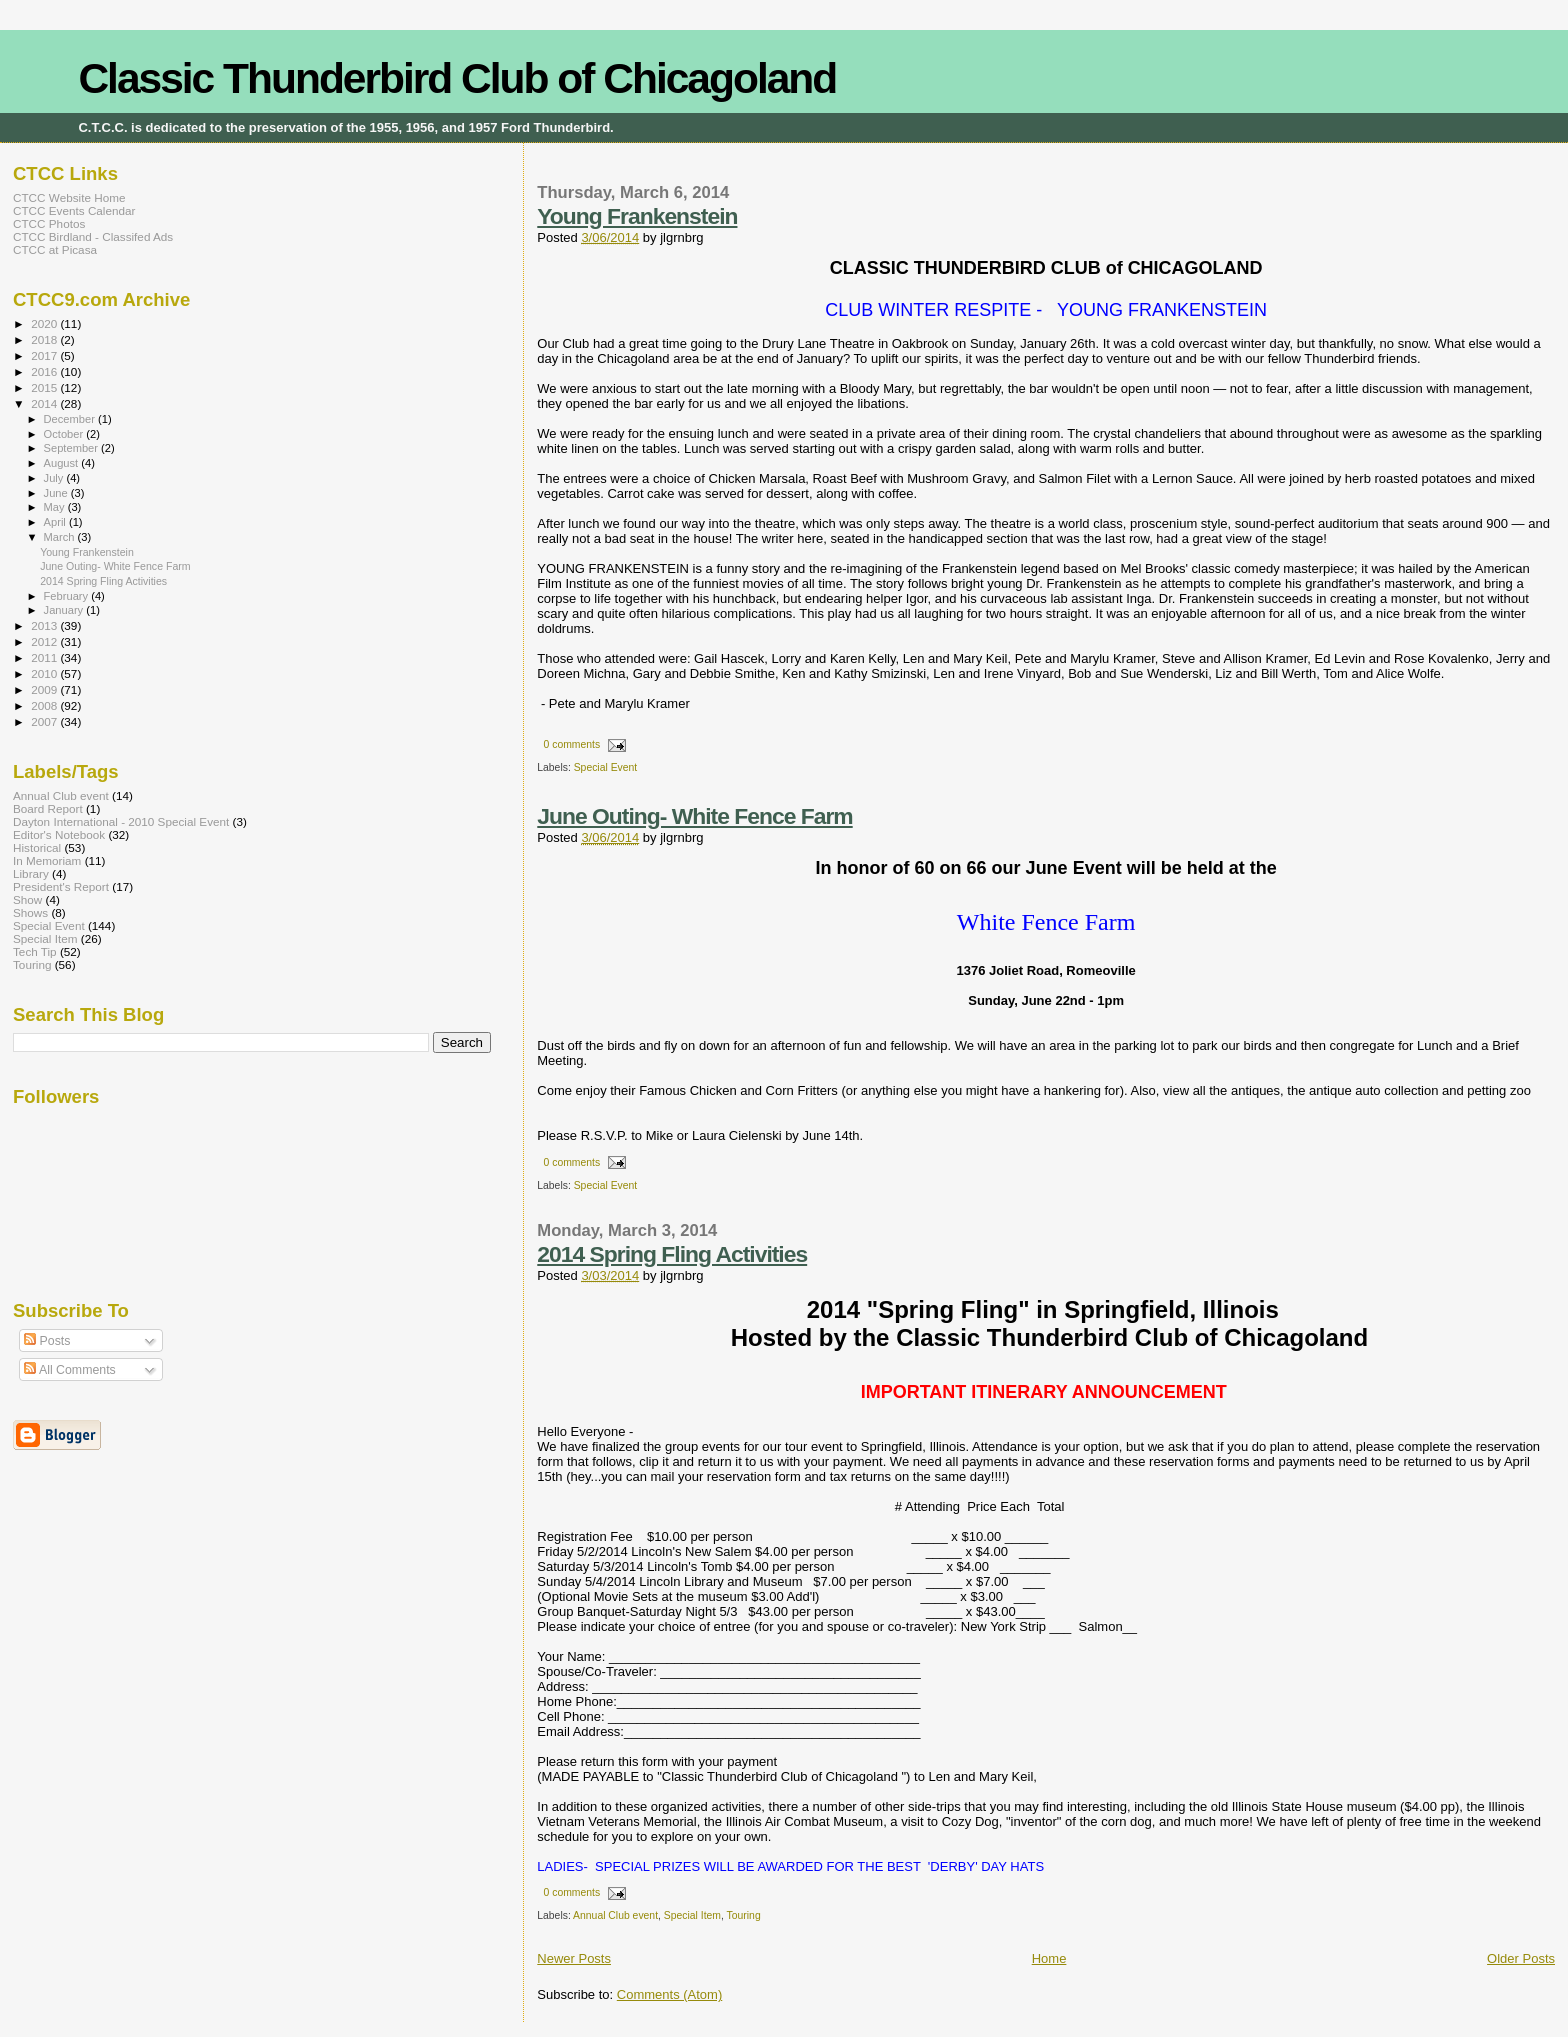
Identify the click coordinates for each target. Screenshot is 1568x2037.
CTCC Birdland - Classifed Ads (93, 236)
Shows (30, 912)
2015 (45, 387)
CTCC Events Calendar (74, 210)
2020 (45, 323)
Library (31, 873)
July (55, 478)
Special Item (692, 1915)
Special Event (606, 767)
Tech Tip (35, 951)
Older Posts (1521, 1958)
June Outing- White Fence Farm (694, 816)
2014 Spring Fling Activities (672, 1254)
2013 (45, 625)
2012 (45, 641)
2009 (45, 689)
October (65, 434)
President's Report (61, 886)
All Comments (70, 1370)
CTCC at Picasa (55, 249)
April (56, 522)
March (61, 537)
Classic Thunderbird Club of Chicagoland (457, 78)
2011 (45, 657)
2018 (45, 339)
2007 (45, 721)
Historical (37, 847)
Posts (47, 1341)
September (73, 448)
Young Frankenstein (637, 216)
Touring (744, 1915)
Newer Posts (574, 1958)
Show (27, 899)
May (56, 507)
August (63, 463)
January (65, 610)
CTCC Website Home (69, 197)
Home (1049, 1958)
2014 (45, 403)
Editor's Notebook (59, 834)
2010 (45, 673)
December (71, 419)
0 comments (572, 744)
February (68, 596)
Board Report (48, 808)
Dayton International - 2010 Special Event (121, 821)
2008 (45, 705)
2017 (45, 355)
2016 (45, 371)
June (57, 493)
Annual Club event (615, 1915)
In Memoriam (47, 860)
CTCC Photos (49, 223)
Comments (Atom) (669, 1994)
